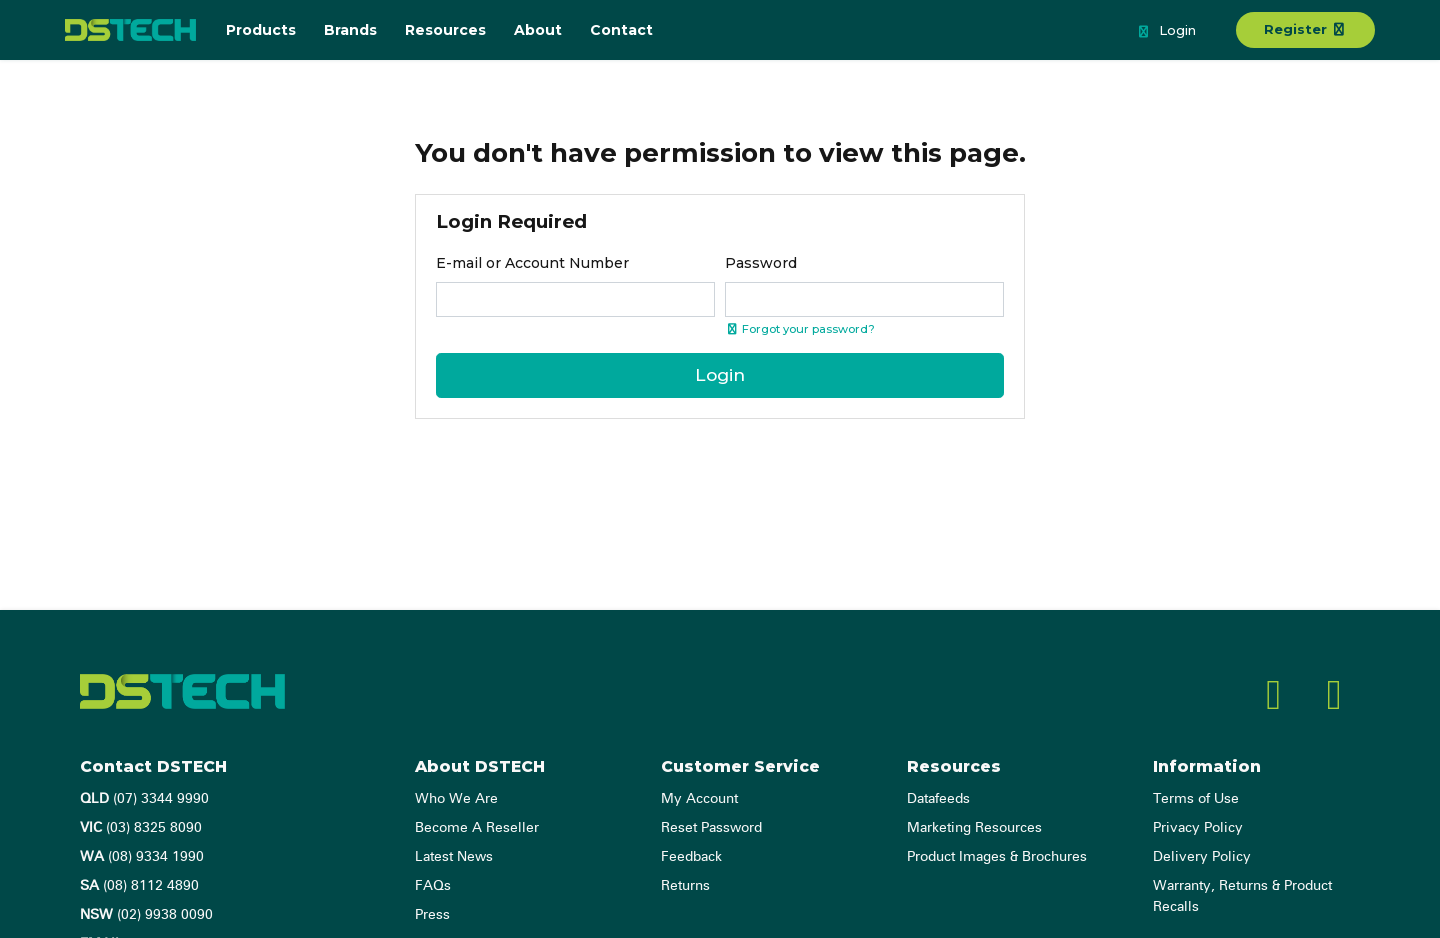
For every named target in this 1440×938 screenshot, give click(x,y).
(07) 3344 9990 (144, 799)
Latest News (454, 857)
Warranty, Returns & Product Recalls (1242, 896)
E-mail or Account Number (532, 263)
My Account (699, 799)
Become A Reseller (477, 828)
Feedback (691, 857)
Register (1305, 29)
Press (432, 915)
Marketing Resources (974, 828)
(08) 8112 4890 (139, 886)
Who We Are (456, 799)
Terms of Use (1196, 799)
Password (761, 263)
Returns (685, 886)
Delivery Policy (1202, 857)
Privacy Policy (1198, 828)
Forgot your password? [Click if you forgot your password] (800, 329)
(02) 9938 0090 (146, 915)
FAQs (433, 886)
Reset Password (711, 828)
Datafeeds (938, 799)
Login (1166, 32)
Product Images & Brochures (997, 857)
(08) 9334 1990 (142, 857)
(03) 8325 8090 (141, 828)
